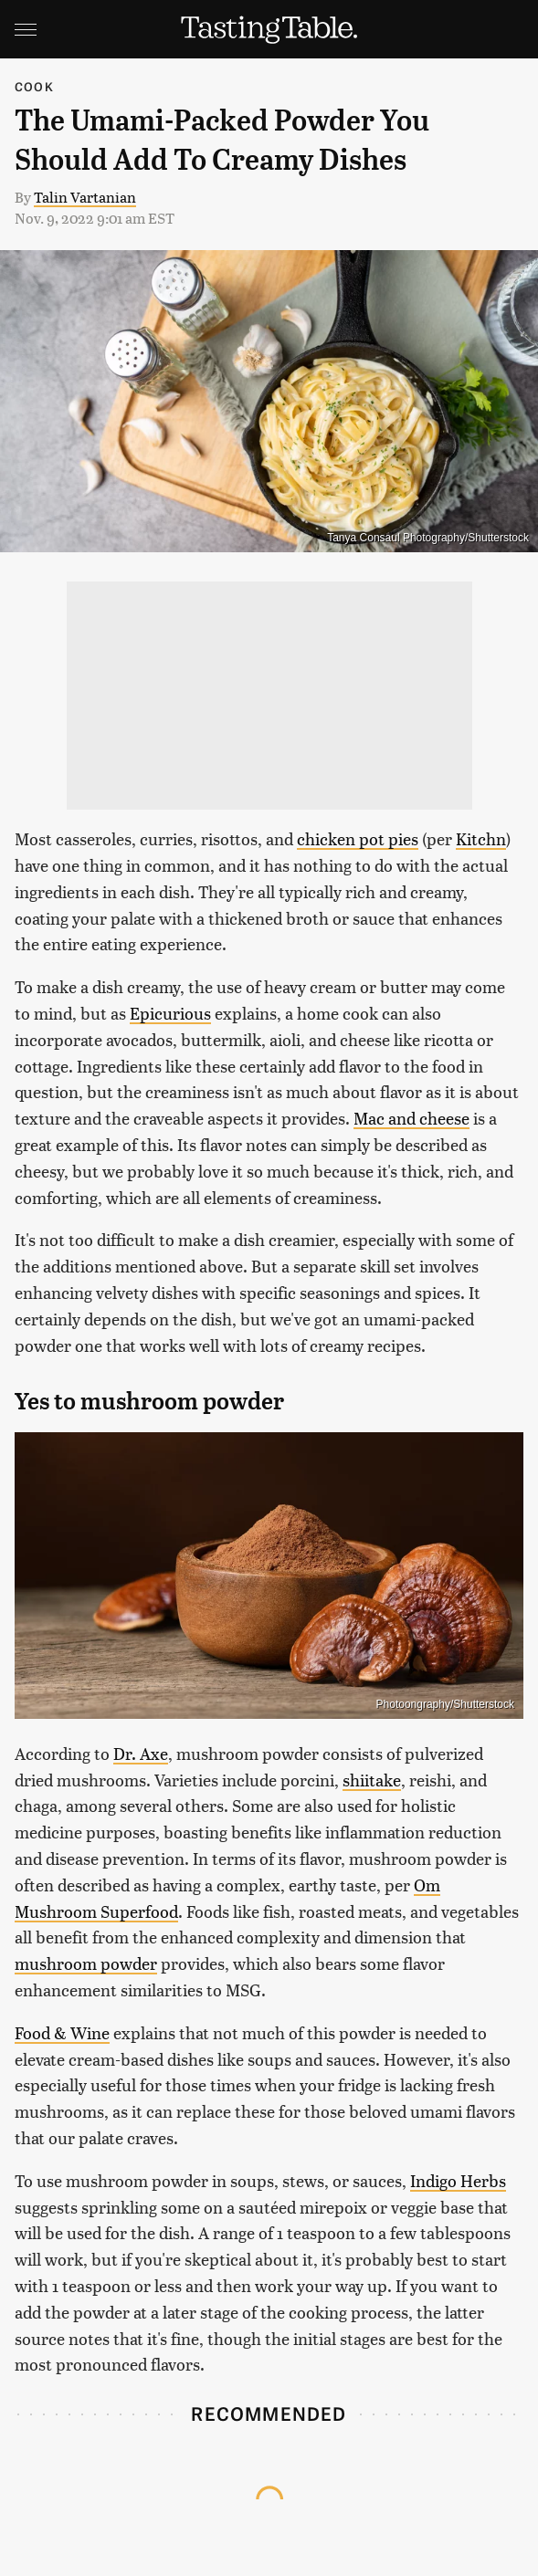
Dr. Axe (140, 1753)
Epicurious (170, 1012)
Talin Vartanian (85, 196)
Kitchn (481, 838)
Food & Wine (62, 2032)
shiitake (372, 1779)
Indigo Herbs (458, 2180)
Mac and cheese (411, 1117)
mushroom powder (86, 1963)
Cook (34, 86)
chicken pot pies (357, 838)
